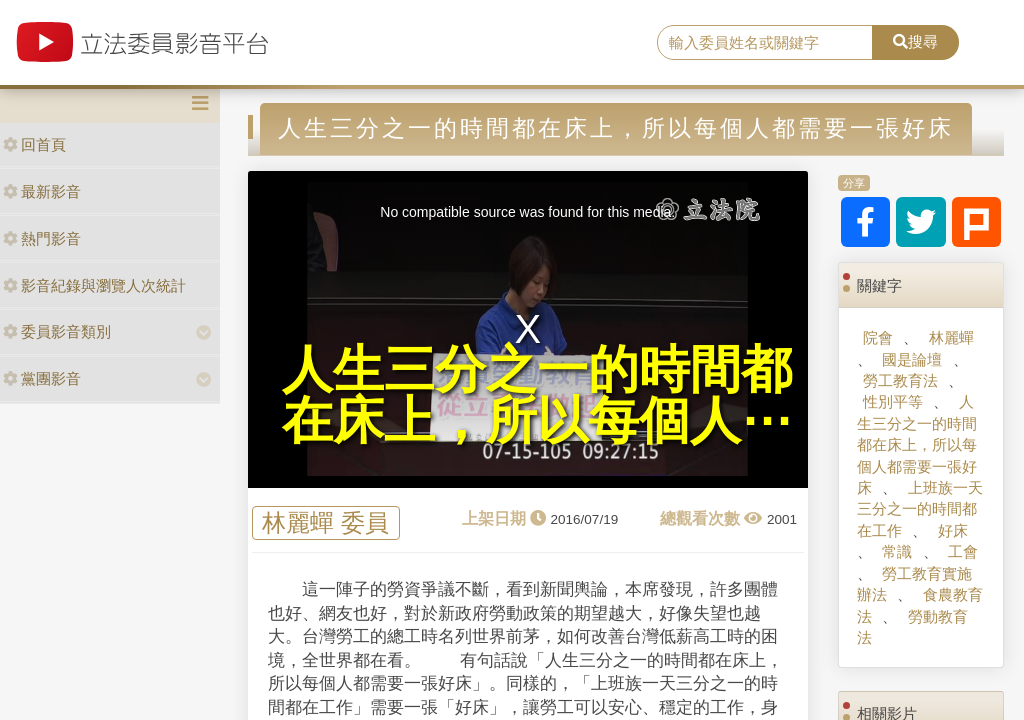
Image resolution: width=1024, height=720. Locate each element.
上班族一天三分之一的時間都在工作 (919, 509)
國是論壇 (912, 359)
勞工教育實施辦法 (914, 584)
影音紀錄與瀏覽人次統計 (94, 285)
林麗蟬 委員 (325, 523)
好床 (953, 530)
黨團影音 (42, 378)
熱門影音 (42, 238)
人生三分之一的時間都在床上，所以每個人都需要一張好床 (917, 444)
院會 (878, 337)
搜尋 (915, 41)
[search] (765, 43)
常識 (897, 551)
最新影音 (42, 191)
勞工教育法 (900, 380)
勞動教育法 (912, 627)
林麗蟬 (951, 337)
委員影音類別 (57, 331)
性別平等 (893, 401)
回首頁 (34, 144)
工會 (963, 551)
